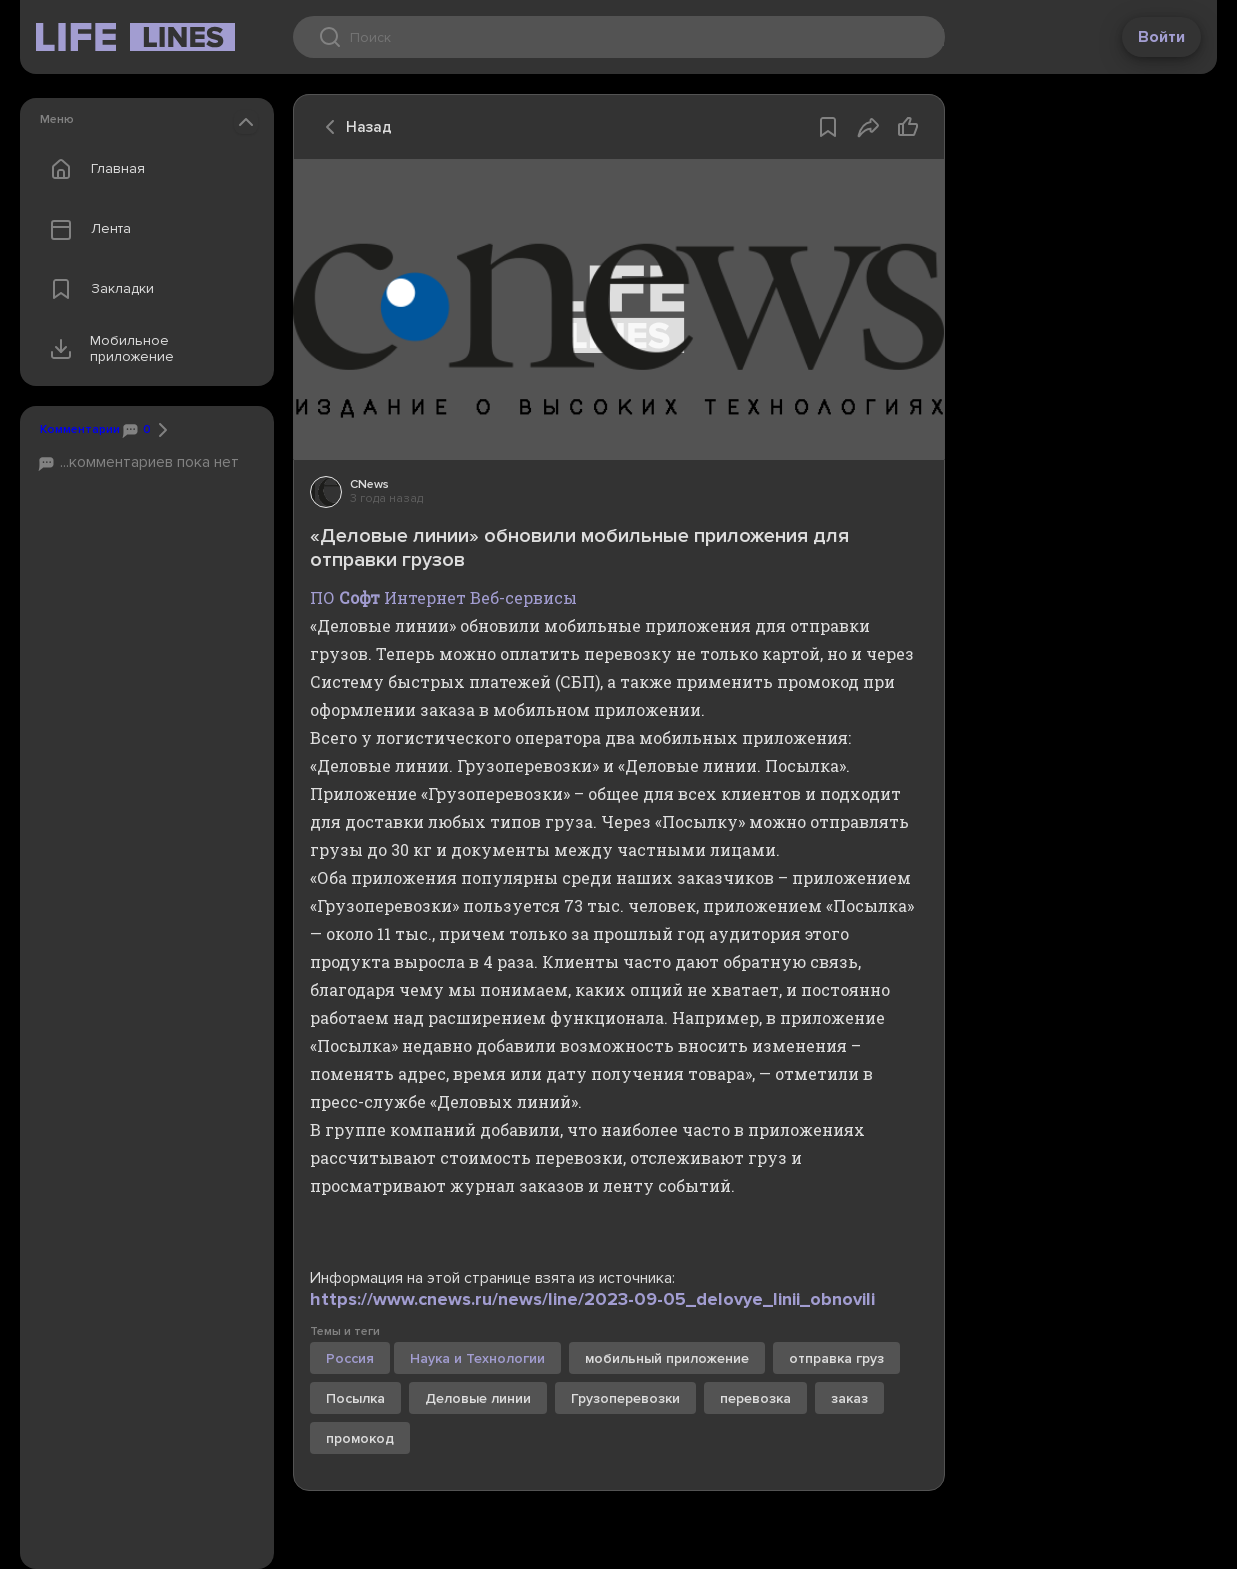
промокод (360, 1438)
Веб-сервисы (523, 597)
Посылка (355, 1398)
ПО (322, 597)
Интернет (425, 597)
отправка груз (836, 1358)
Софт (359, 597)
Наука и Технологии (477, 1358)
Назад (353, 127)
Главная (93, 169)
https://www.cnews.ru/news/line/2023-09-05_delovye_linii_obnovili (592, 1299)
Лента (86, 229)
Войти (1161, 37)
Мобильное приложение (107, 349)
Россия (350, 1358)
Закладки (97, 289)
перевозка (755, 1398)
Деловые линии (478, 1398)
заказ (849, 1398)
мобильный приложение (667, 1358)
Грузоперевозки (625, 1398)
